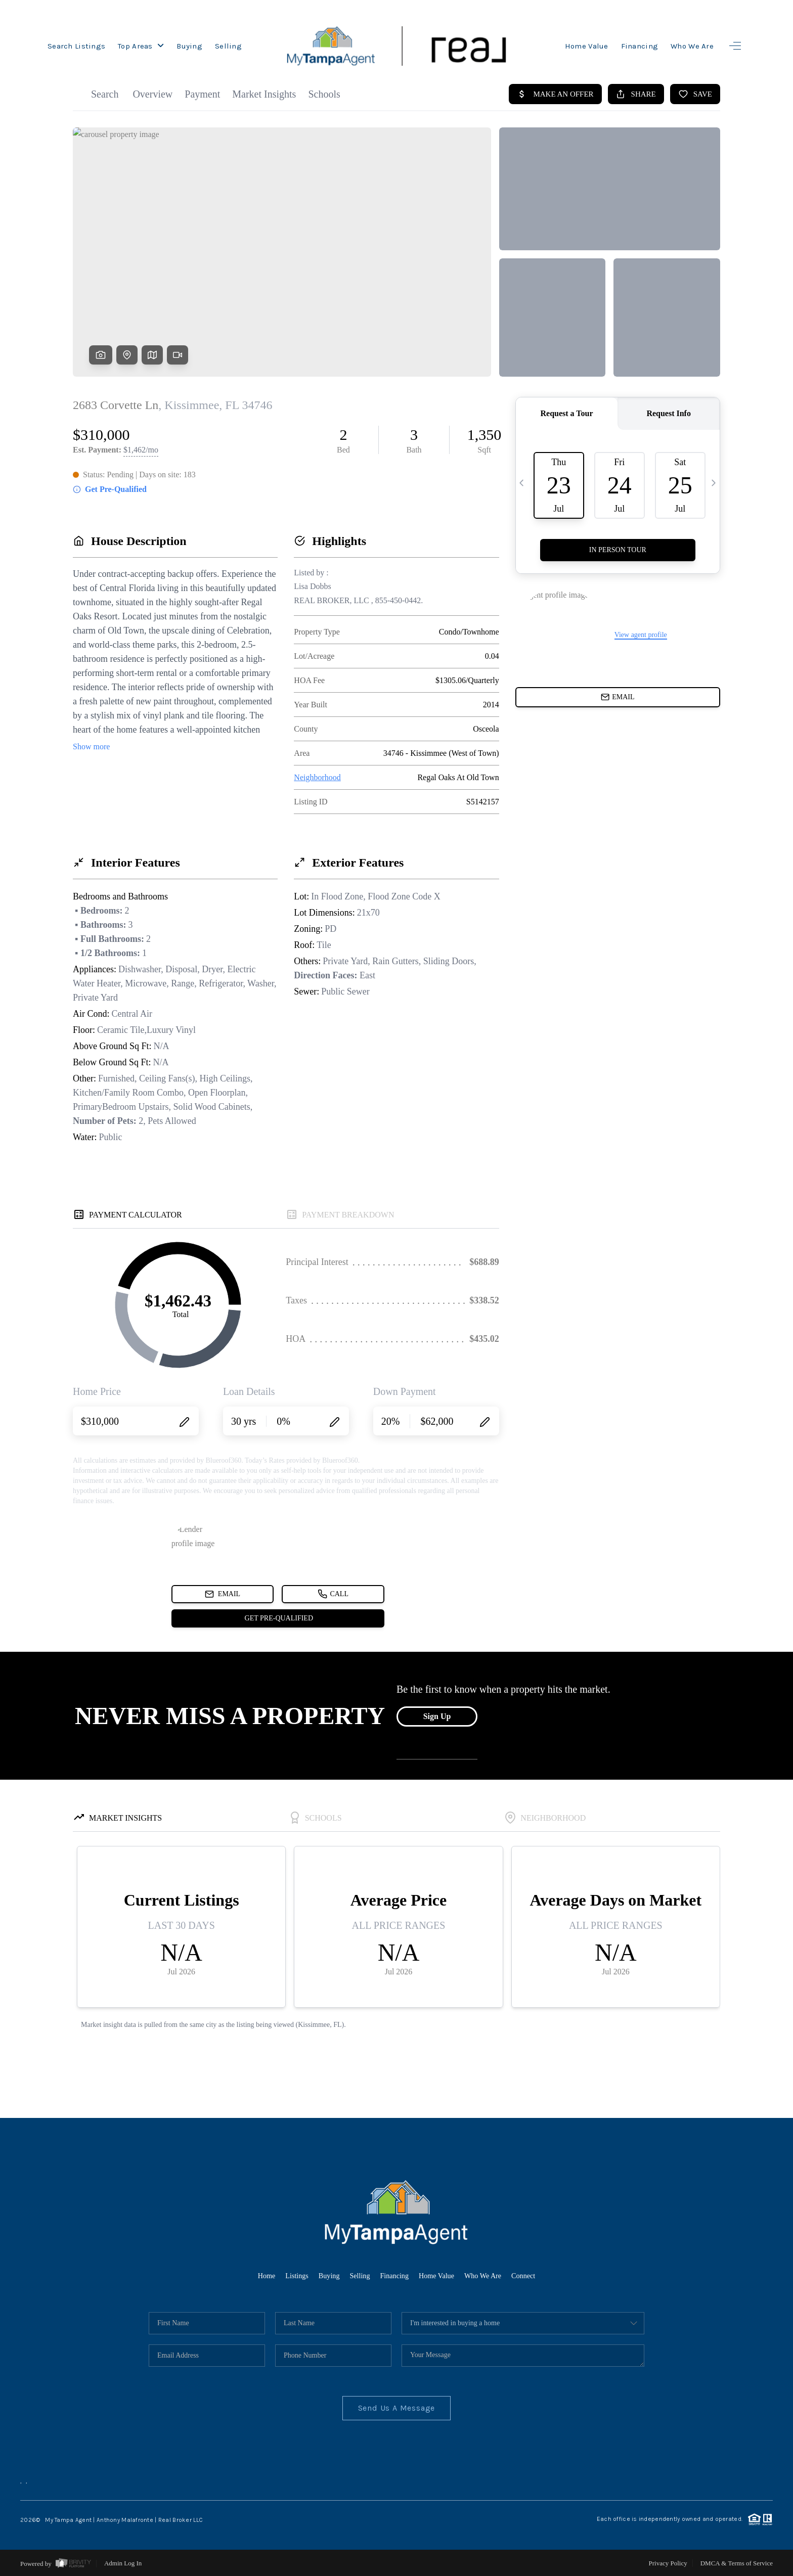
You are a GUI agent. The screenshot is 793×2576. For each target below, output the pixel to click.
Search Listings (76, 46)
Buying (189, 46)
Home (254, 2275)
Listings (287, 2275)
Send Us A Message (396, 2408)
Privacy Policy (668, 2563)
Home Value (586, 46)
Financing (639, 46)
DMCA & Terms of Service (736, 2563)
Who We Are (692, 46)
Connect (535, 2275)
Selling (228, 46)
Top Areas (141, 46)
